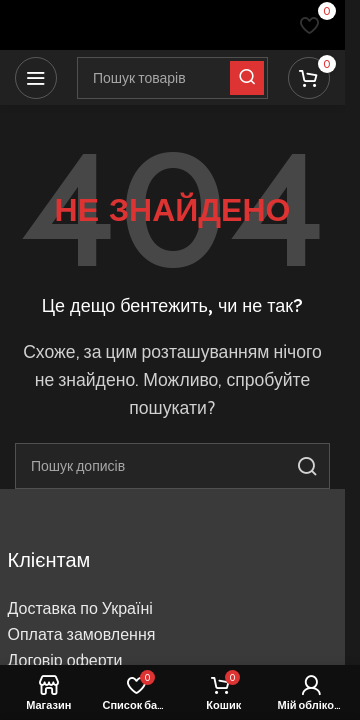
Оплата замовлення (82, 634)
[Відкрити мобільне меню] (36, 78)
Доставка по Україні (80, 608)
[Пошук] (172, 466)
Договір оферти (65, 660)
